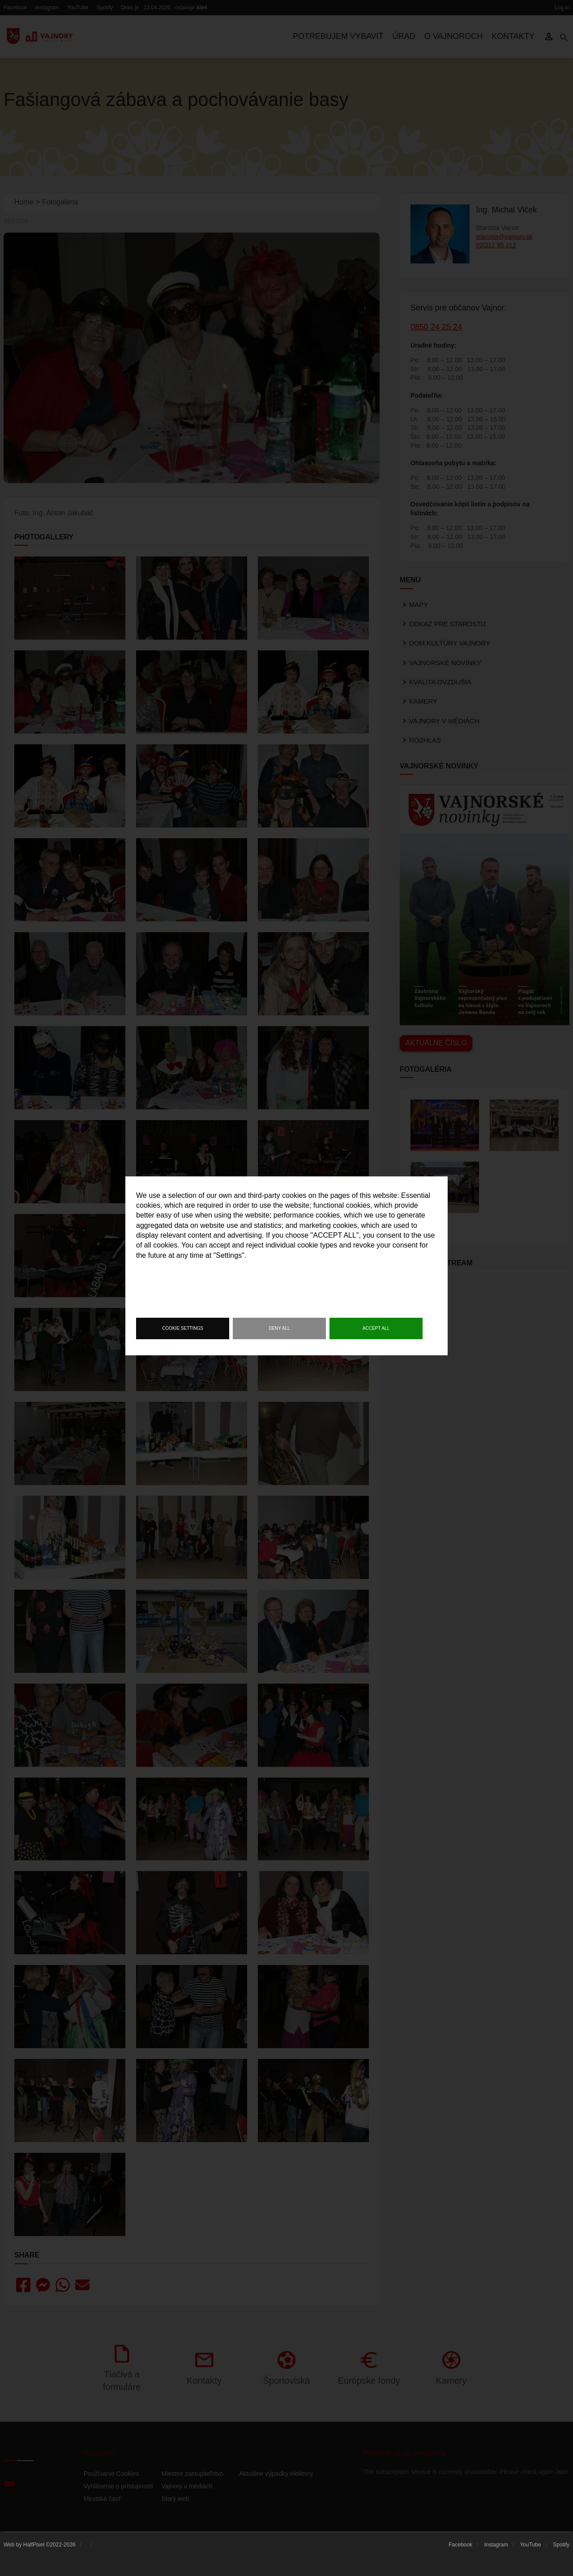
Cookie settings (182, 1328)
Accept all (376, 1328)
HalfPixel (33, 2545)
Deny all (279, 1328)
